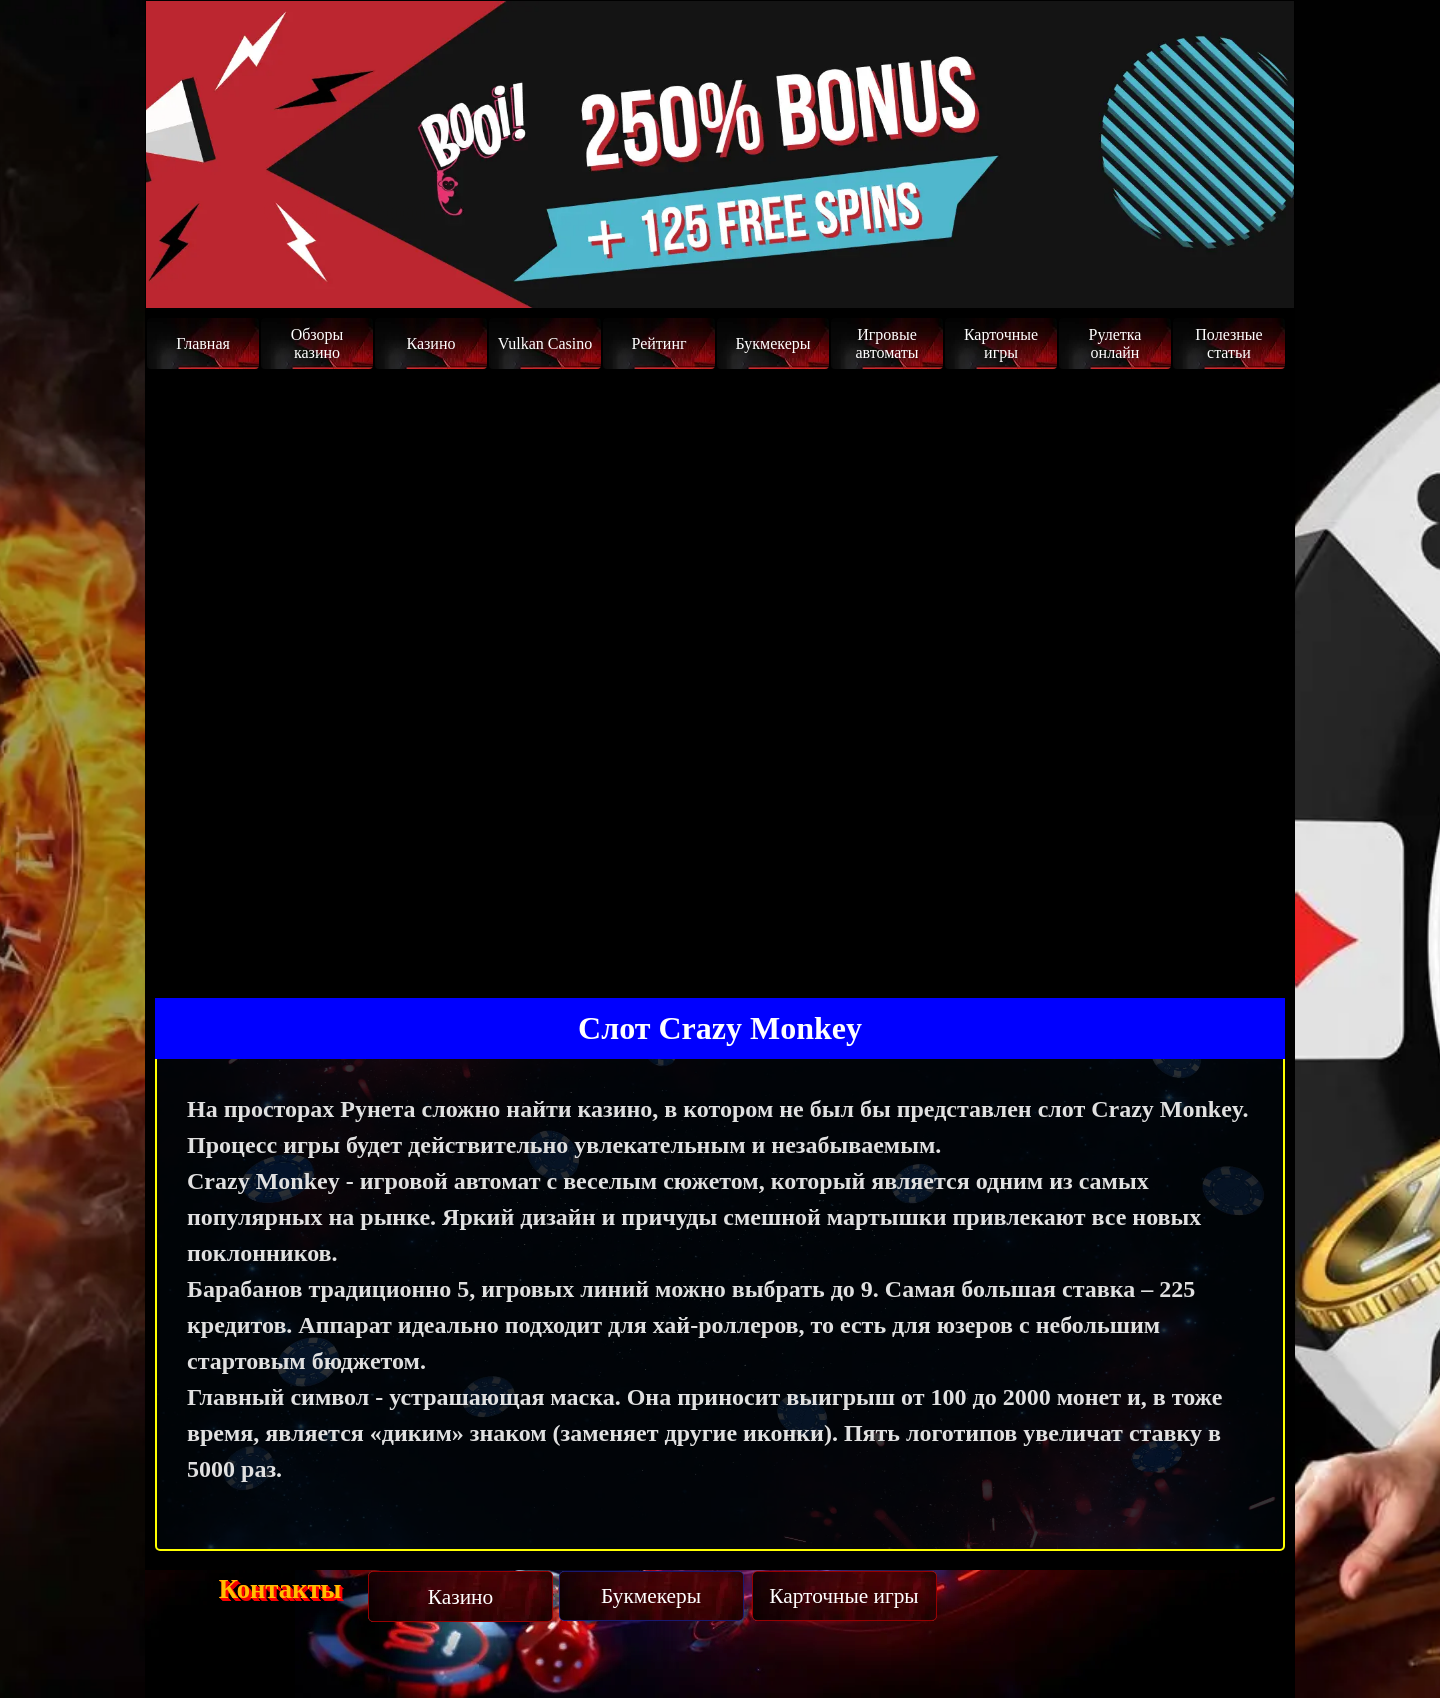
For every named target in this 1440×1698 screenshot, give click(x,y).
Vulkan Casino (545, 343)
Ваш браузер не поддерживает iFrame (720, 676)
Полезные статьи (1228, 343)
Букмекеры (772, 343)
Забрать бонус (1196, 271)
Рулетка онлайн (1115, 343)
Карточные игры (1001, 343)
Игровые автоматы (886, 343)
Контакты (280, 1589)
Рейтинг (658, 343)
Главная (203, 343)
